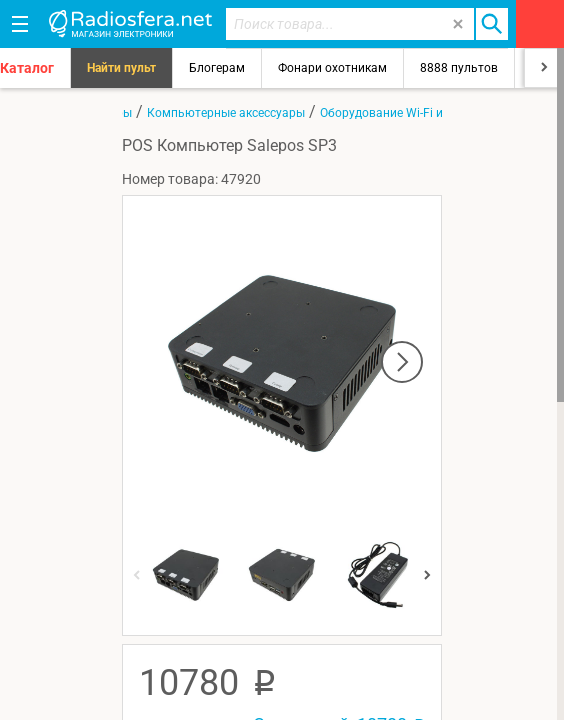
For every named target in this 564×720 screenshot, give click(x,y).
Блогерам (217, 68)
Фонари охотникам (332, 68)
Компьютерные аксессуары (226, 113)
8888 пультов (459, 68)
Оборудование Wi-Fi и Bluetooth (409, 113)
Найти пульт (121, 68)
